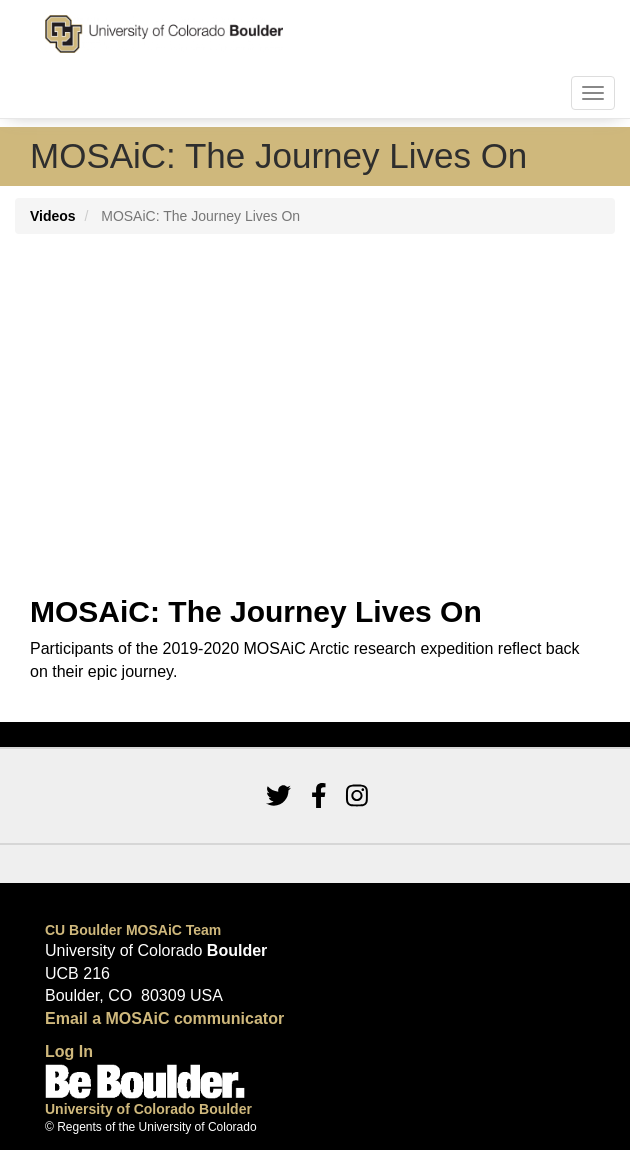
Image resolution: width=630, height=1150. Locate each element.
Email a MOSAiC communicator (164, 1018)
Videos (53, 216)
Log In (69, 1051)
